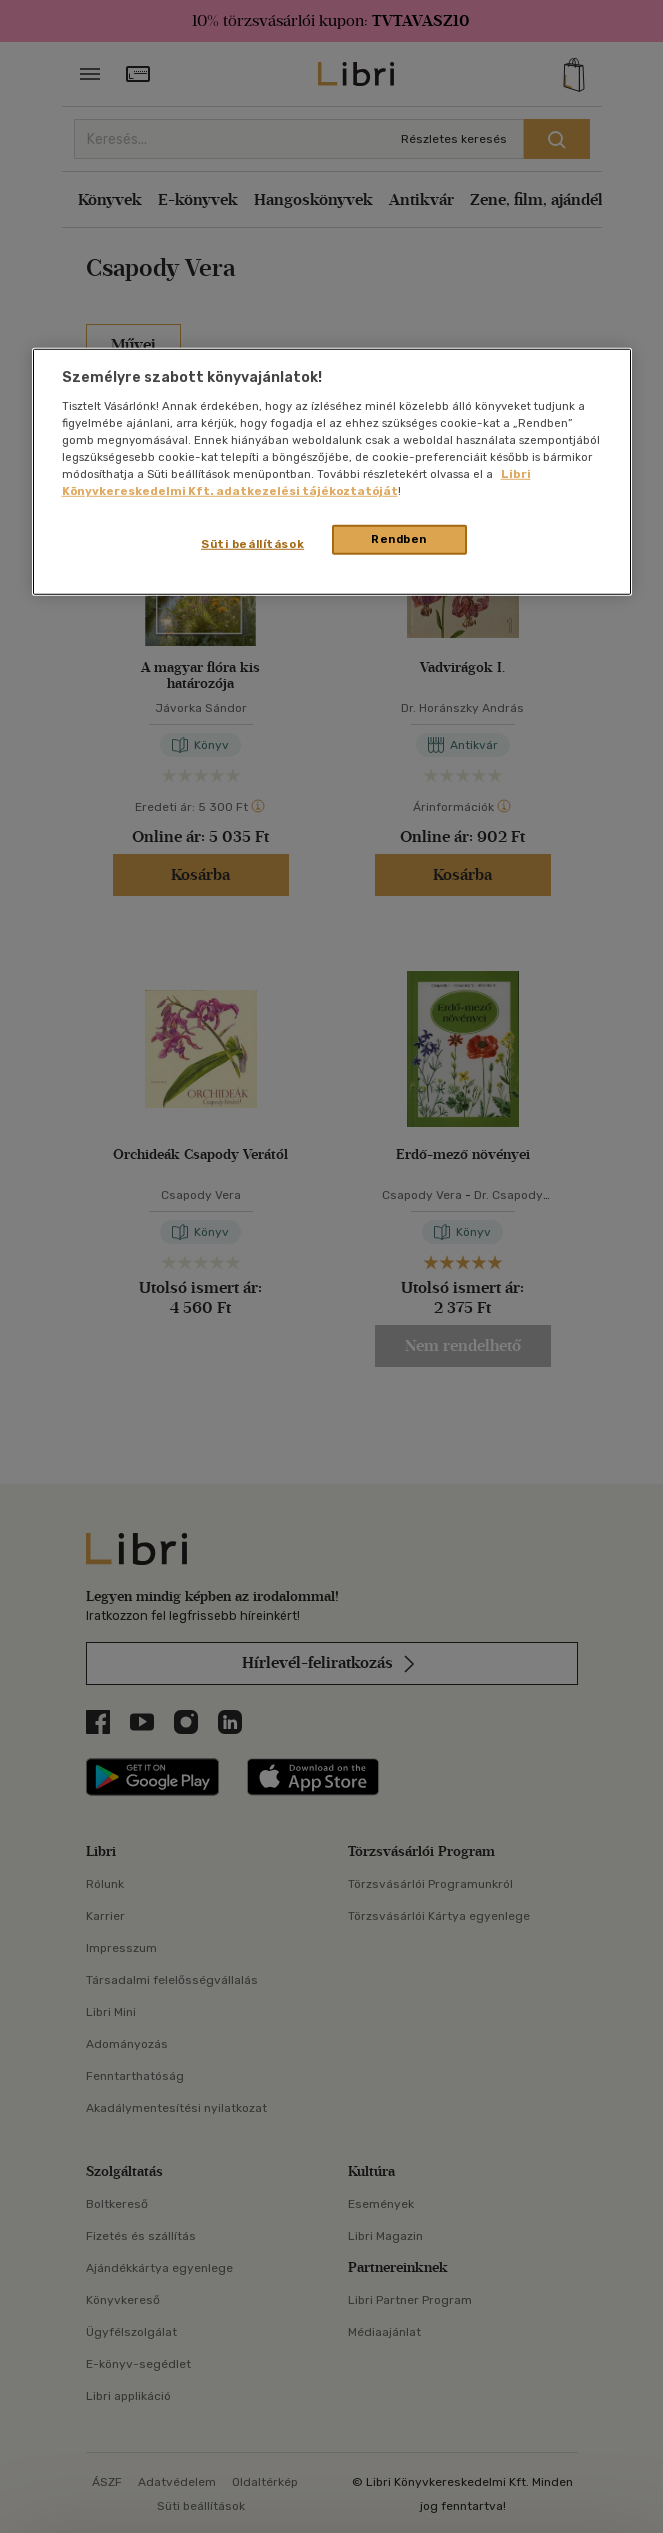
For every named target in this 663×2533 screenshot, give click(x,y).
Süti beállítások (252, 544)
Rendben (399, 539)
